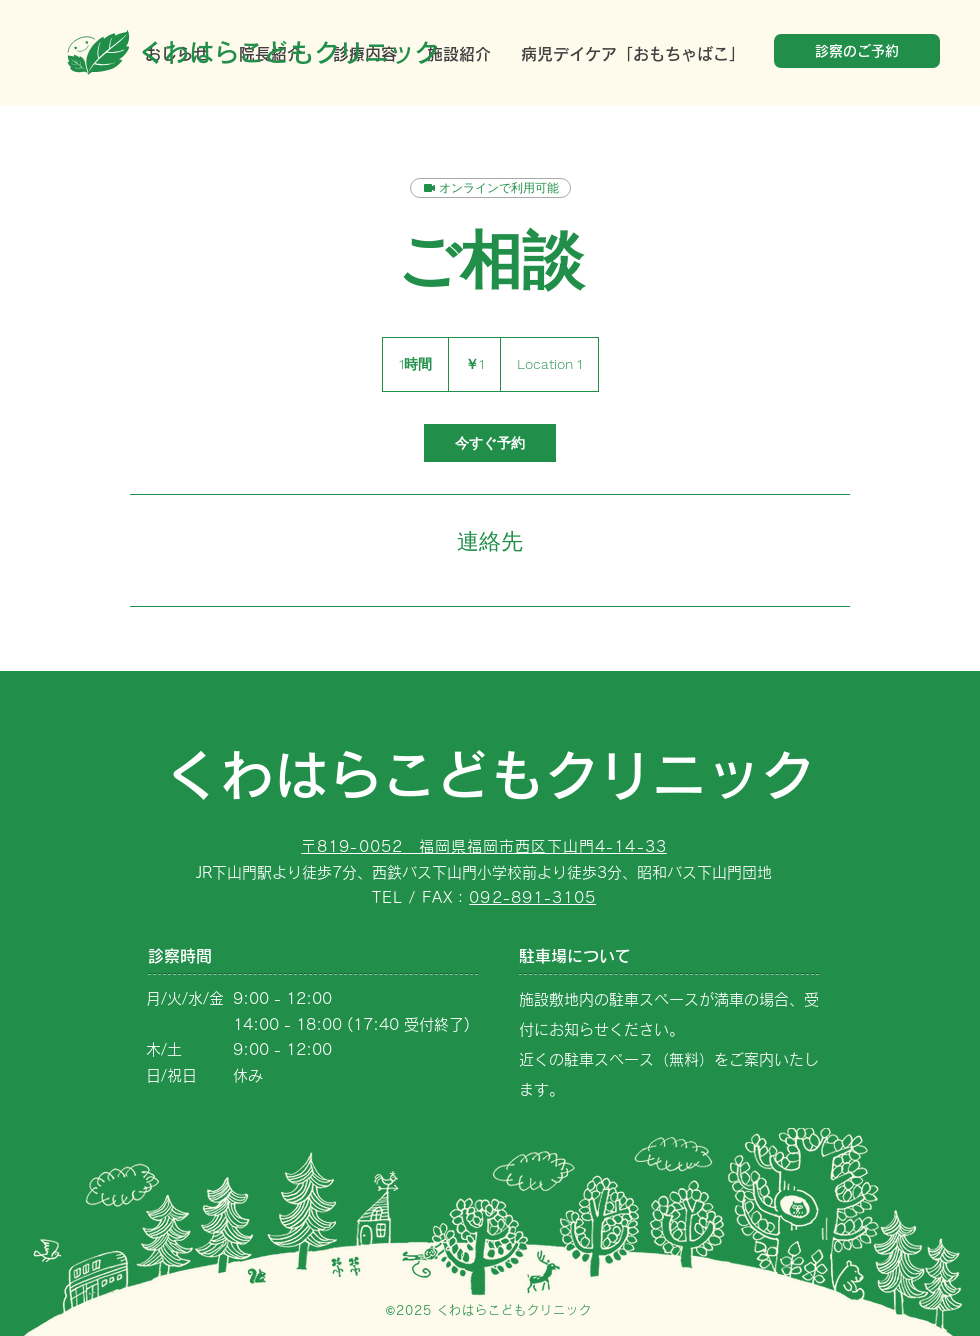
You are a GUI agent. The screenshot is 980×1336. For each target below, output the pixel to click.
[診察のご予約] (857, 51)
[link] (490, 443)
